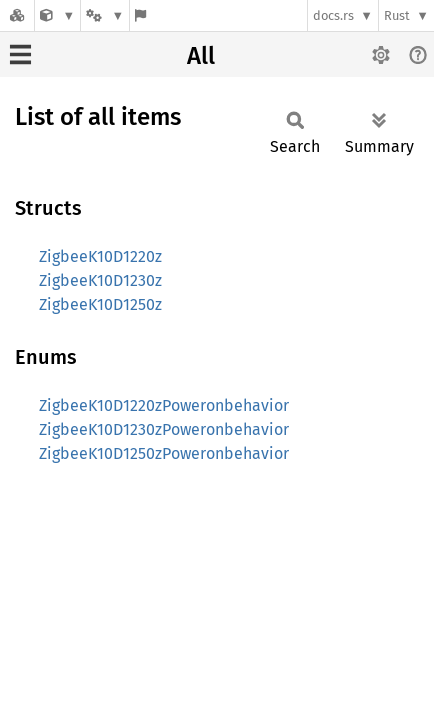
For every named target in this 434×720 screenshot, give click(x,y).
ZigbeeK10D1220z (100, 256)
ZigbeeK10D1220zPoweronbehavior (164, 405)
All (201, 56)
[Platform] (105, 15)
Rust (397, 15)
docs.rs (333, 15)
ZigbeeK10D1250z (100, 304)
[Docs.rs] (17, 15)
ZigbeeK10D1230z (100, 280)
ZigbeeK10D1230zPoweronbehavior (164, 429)
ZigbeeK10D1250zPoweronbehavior (164, 453)
